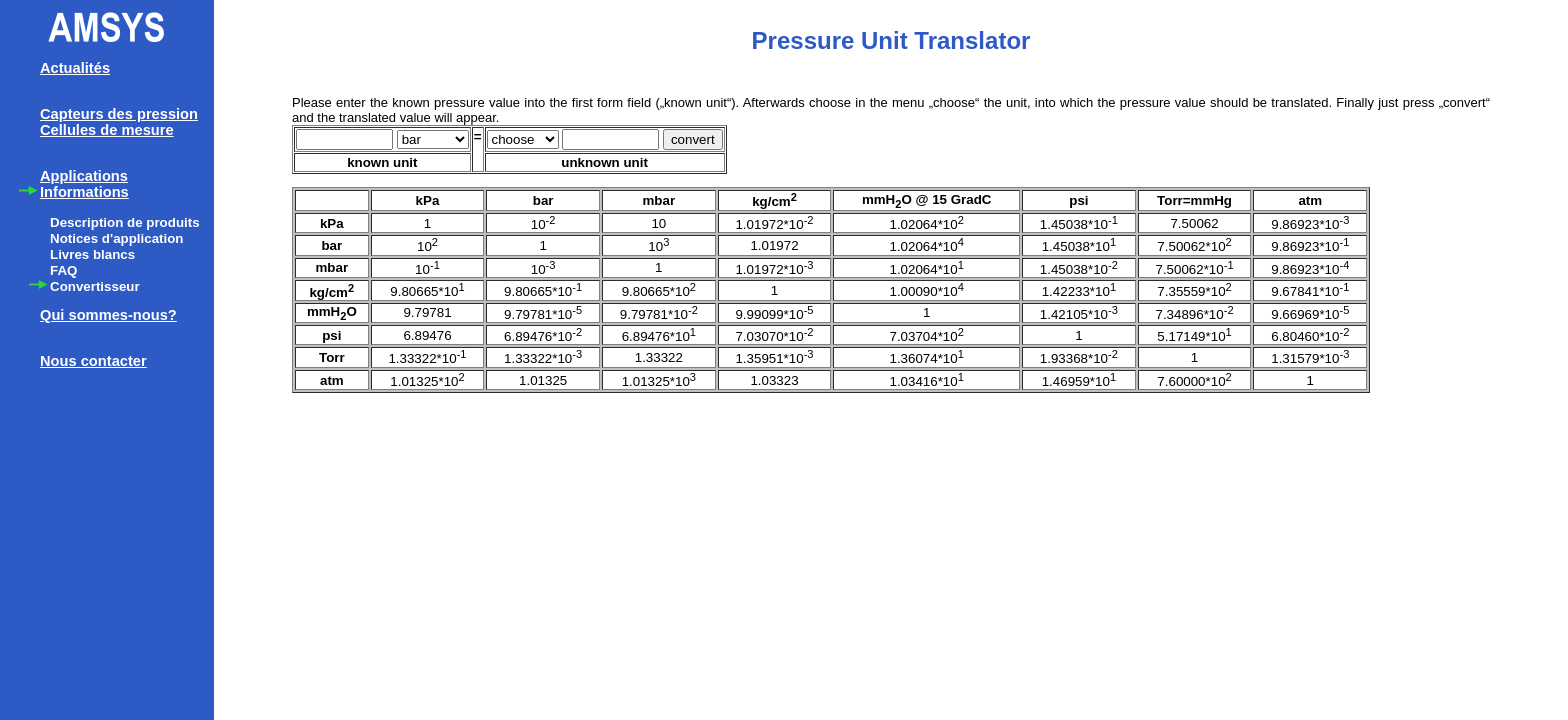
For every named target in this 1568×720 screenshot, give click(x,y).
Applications (84, 176)
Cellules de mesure (107, 130)
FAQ (63, 270)
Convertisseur (95, 286)
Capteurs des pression (119, 114)
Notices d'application (117, 238)
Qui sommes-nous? (108, 315)
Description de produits (125, 222)
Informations (84, 192)
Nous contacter (93, 361)
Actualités (75, 68)
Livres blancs (92, 254)
